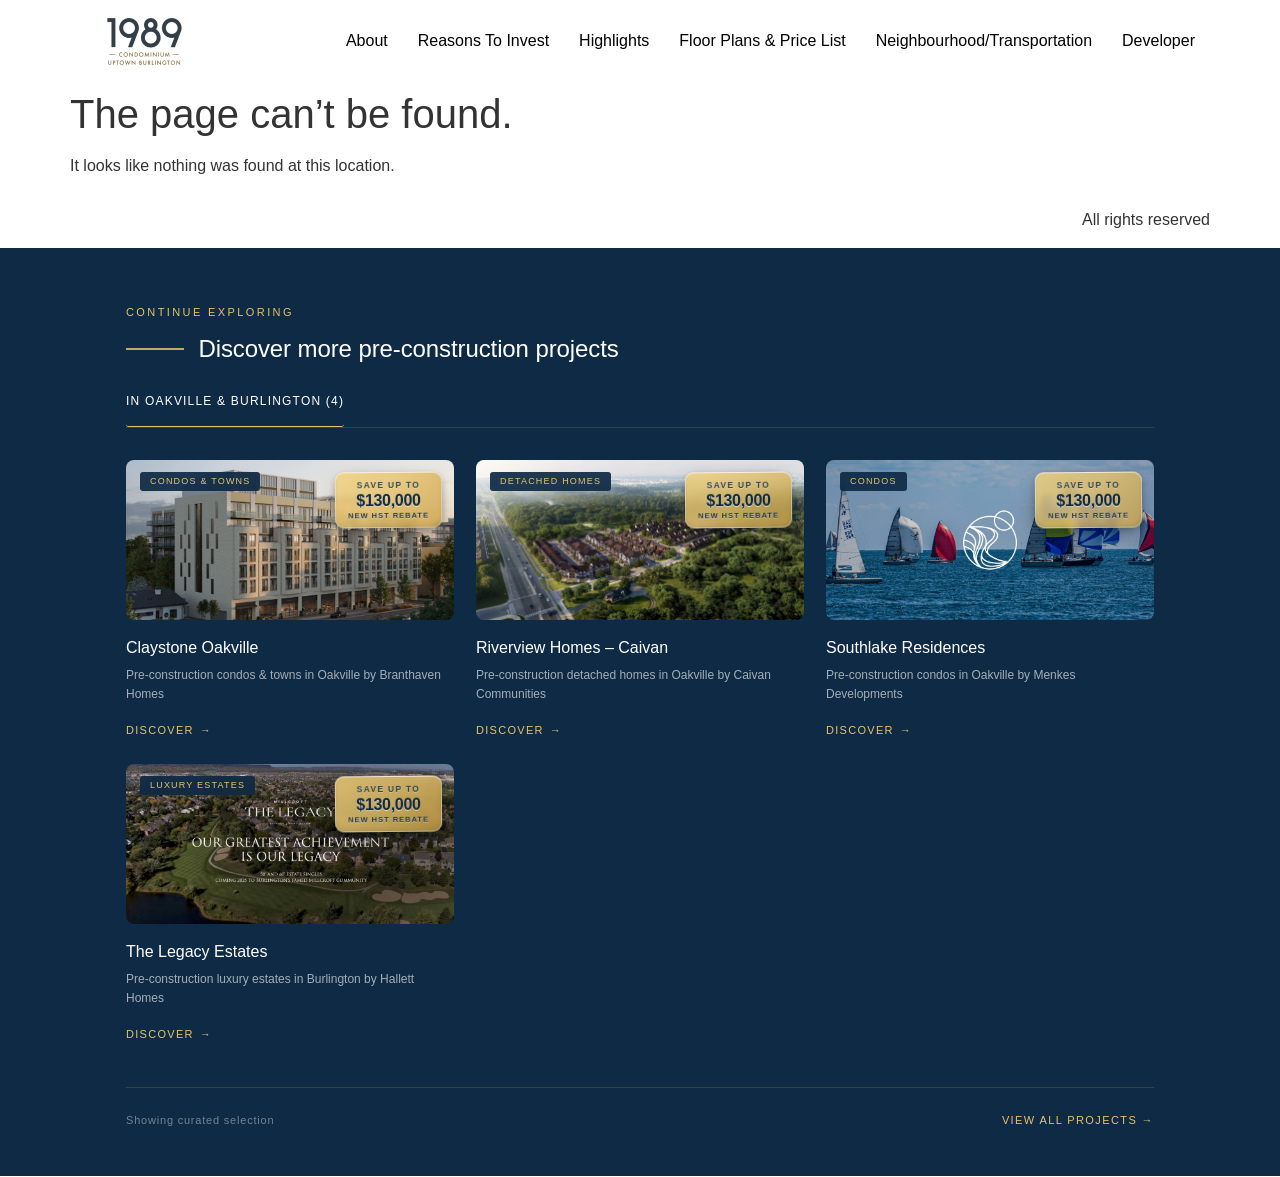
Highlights (614, 40)
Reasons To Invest (483, 40)
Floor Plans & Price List (762, 40)
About (367, 40)
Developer (1158, 40)
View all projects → (1078, 1120)
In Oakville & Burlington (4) (235, 401)
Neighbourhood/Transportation (984, 40)
